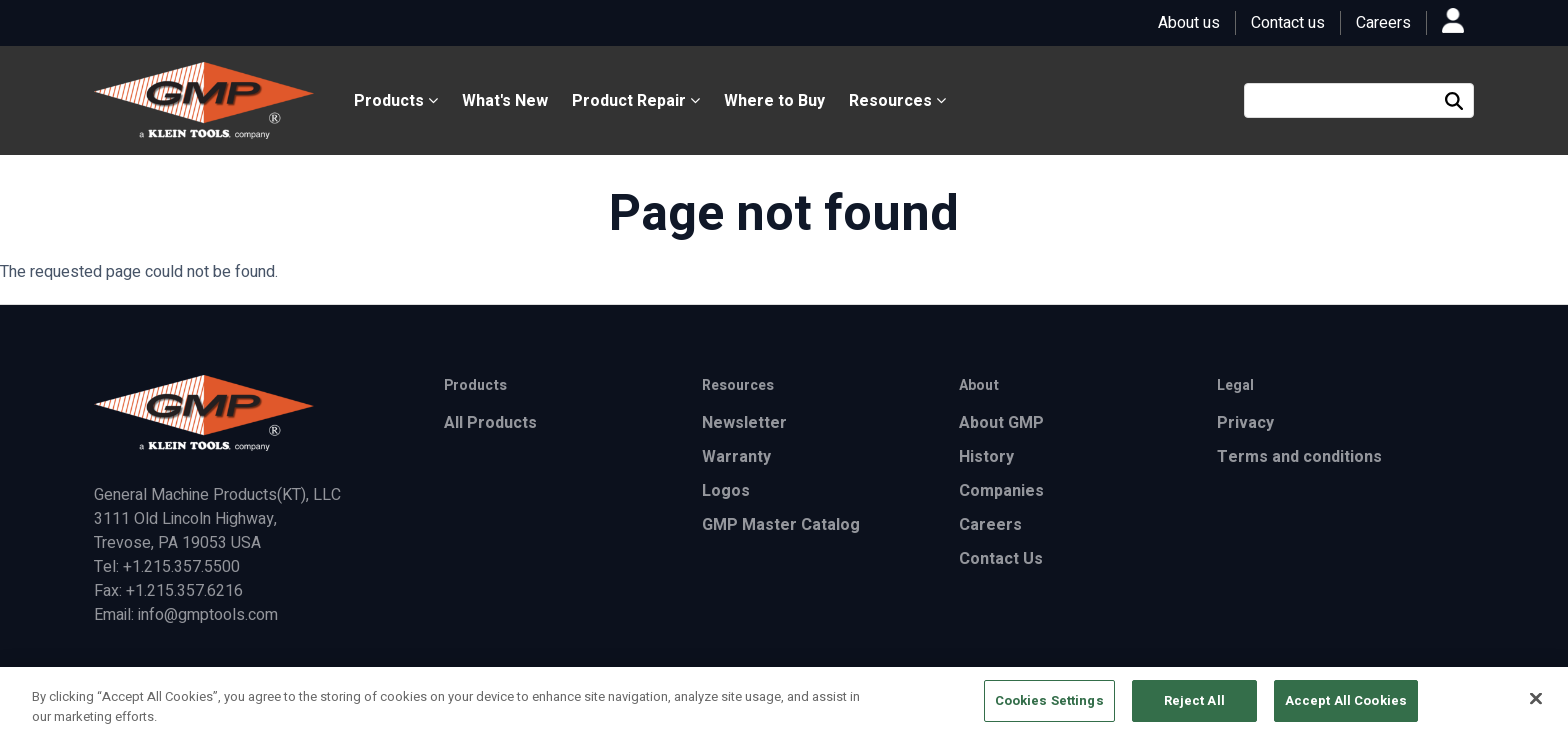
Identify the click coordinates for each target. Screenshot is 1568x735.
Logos (726, 491)
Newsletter (744, 423)
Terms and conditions (1299, 457)
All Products (490, 423)
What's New (505, 101)
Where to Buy (774, 101)
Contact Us (1001, 559)
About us (1189, 23)
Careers (1383, 23)
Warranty (736, 457)
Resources (897, 101)
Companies (1001, 491)
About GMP (1001, 423)
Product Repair (636, 101)
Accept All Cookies (1346, 706)
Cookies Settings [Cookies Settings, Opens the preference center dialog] (1049, 706)
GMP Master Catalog (781, 525)
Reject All (1194, 706)
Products (396, 101)
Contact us (1288, 23)
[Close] (1536, 704)
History (986, 457)
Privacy (1245, 423)
